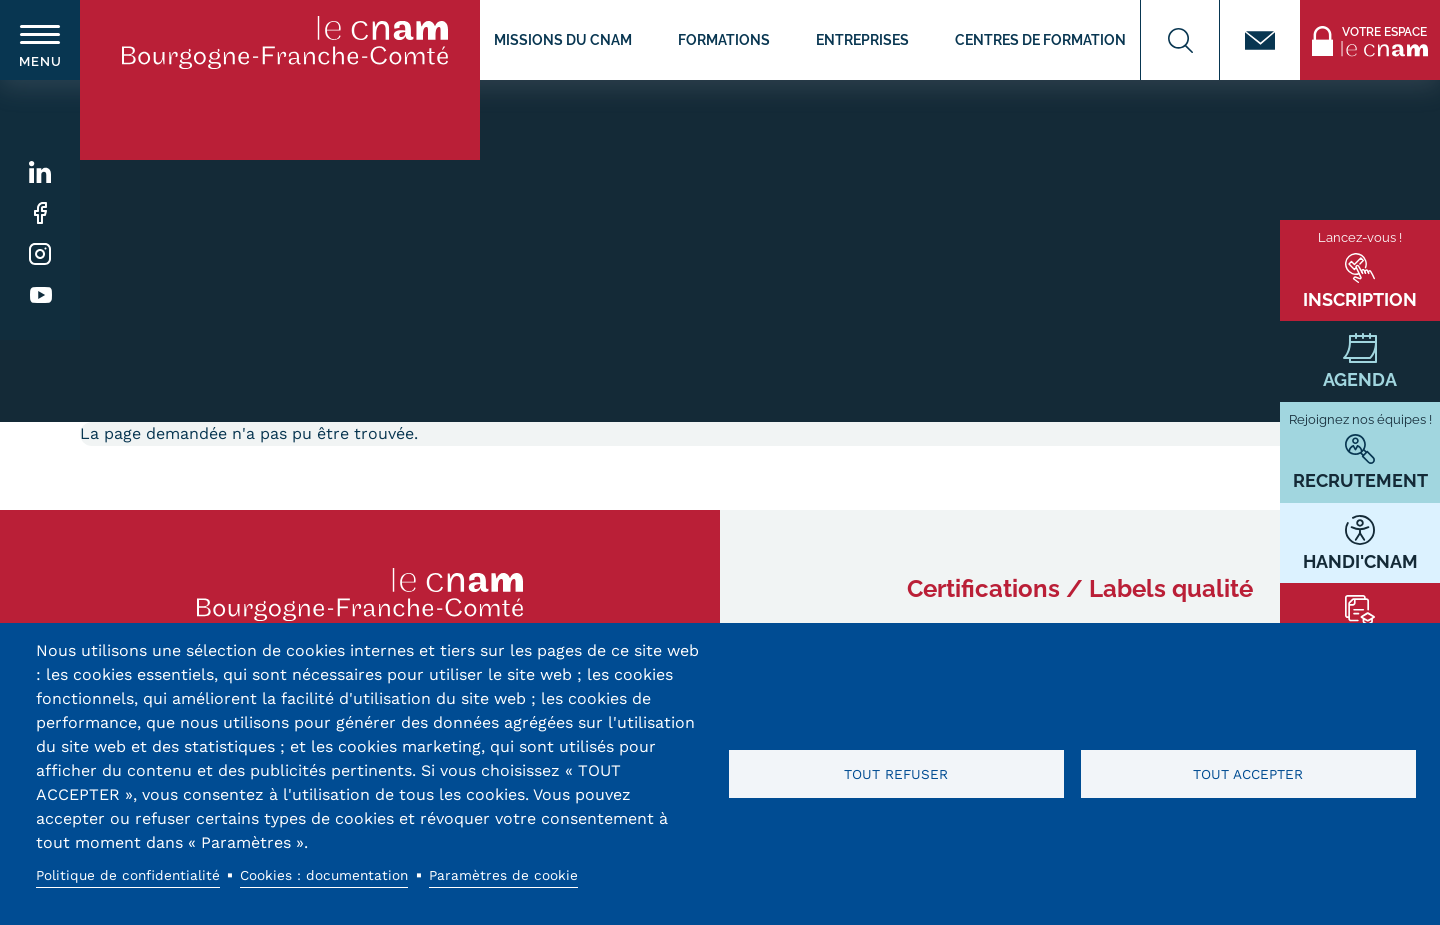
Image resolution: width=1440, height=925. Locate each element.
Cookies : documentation (324, 875)
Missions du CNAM (563, 39)
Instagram (40, 254)
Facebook (40, 213)
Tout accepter (1248, 774)
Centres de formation (1040, 39)
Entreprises (862, 39)
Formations (724, 39)
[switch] (40, 40)
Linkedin (40, 172)
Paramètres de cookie (503, 875)
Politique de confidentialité (128, 875)
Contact (1260, 40)
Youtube (40, 295)
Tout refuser (896, 774)
